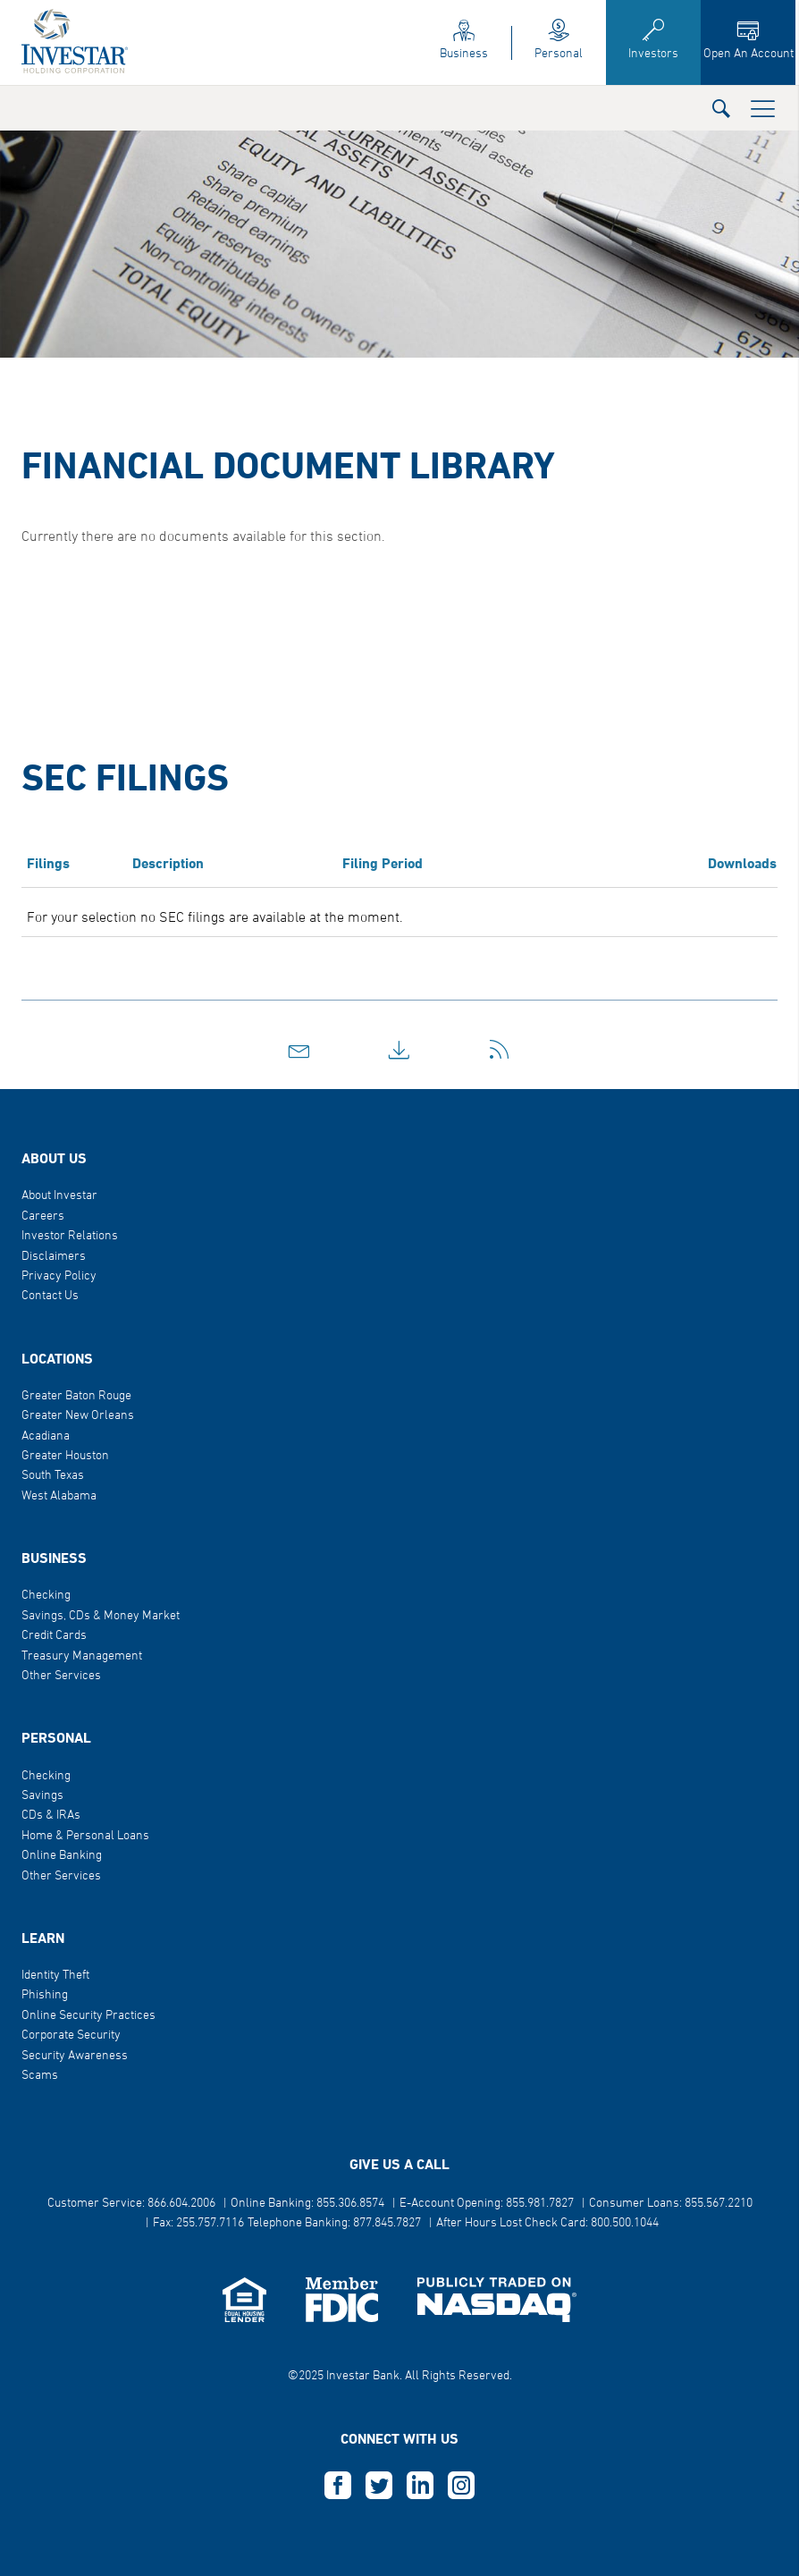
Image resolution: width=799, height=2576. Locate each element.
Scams (39, 2075)
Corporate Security (71, 2035)
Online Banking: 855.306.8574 (307, 2203)
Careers (42, 1216)
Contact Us (50, 1296)
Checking (46, 1595)
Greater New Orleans (77, 1415)
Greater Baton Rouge (76, 1396)
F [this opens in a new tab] (337, 2485)
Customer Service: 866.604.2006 (131, 2203)
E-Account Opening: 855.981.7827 (487, 2203)
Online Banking (61, 1855)
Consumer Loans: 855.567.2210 (671, 2203)
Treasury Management (81, 1656)
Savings (42, 1795)
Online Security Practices (88, 2015)
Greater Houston (65, 1456)
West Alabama (59, 1496)
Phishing (44, 1995)
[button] (721, 108)
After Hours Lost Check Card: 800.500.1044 (547, 2223)
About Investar (59, 1196)
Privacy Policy (59, 1276)
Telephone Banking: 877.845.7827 (334, 2223)
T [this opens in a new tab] (379, 2485)
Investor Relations (69, 1236)
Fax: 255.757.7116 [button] (198, 2223)
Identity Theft (55, 1975)
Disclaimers (53, 1256)
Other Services (61, 1676)
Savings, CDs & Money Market (100, 1616)
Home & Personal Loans (85, 1836)
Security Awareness (74, 2056)
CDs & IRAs (50, 1815)
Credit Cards (54, 1635)
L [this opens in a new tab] (420, 2485)
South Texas (52, 1475)
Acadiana (45, 1436)
